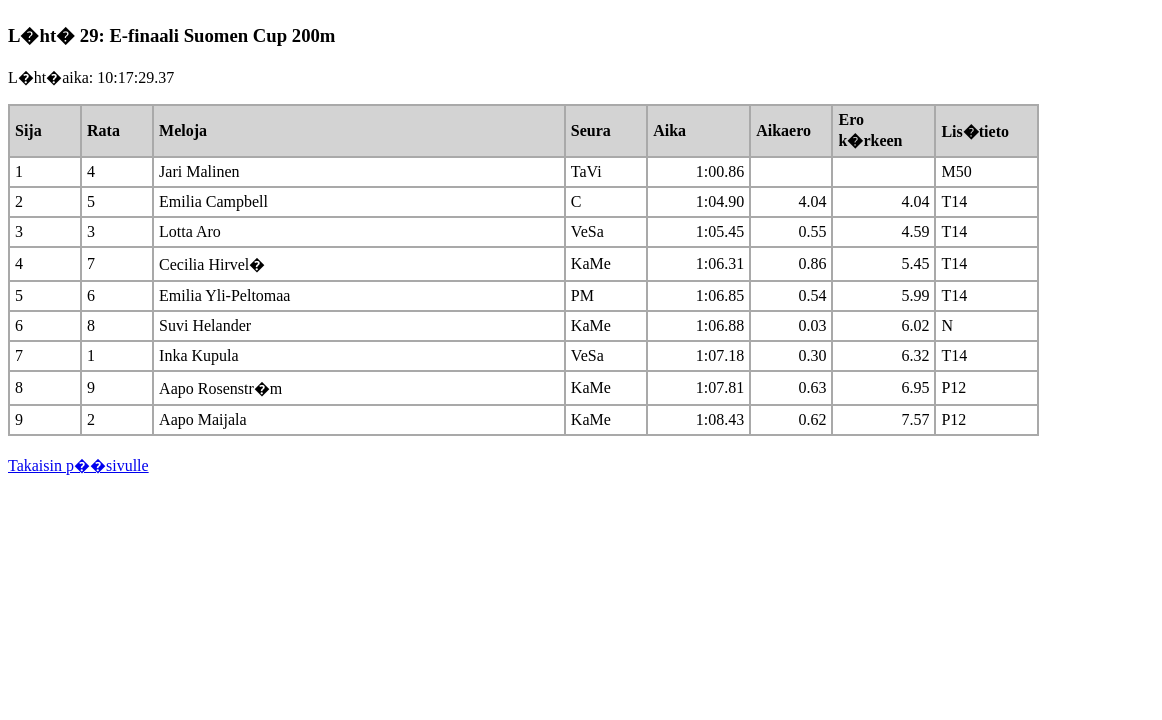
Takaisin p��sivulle (78, 465)
